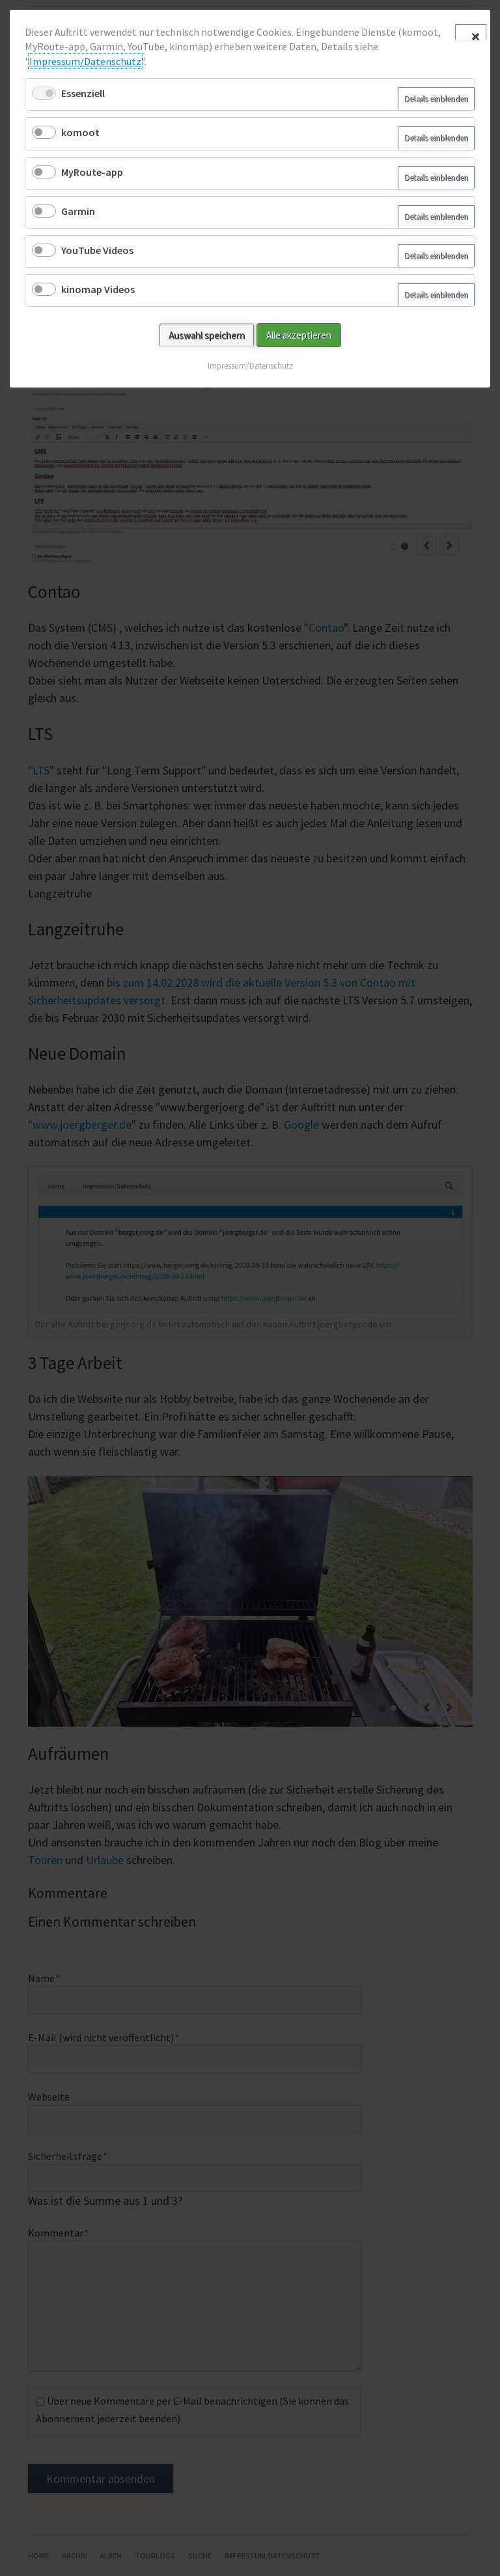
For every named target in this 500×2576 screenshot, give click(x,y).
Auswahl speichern (207, 335)
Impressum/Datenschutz (85, 61)
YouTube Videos (97, 250)
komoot (80, 132)
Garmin (78, 211)
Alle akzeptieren (298, 335)
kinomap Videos (98, 289)
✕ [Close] (475, 35)
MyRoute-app (92, 171)
